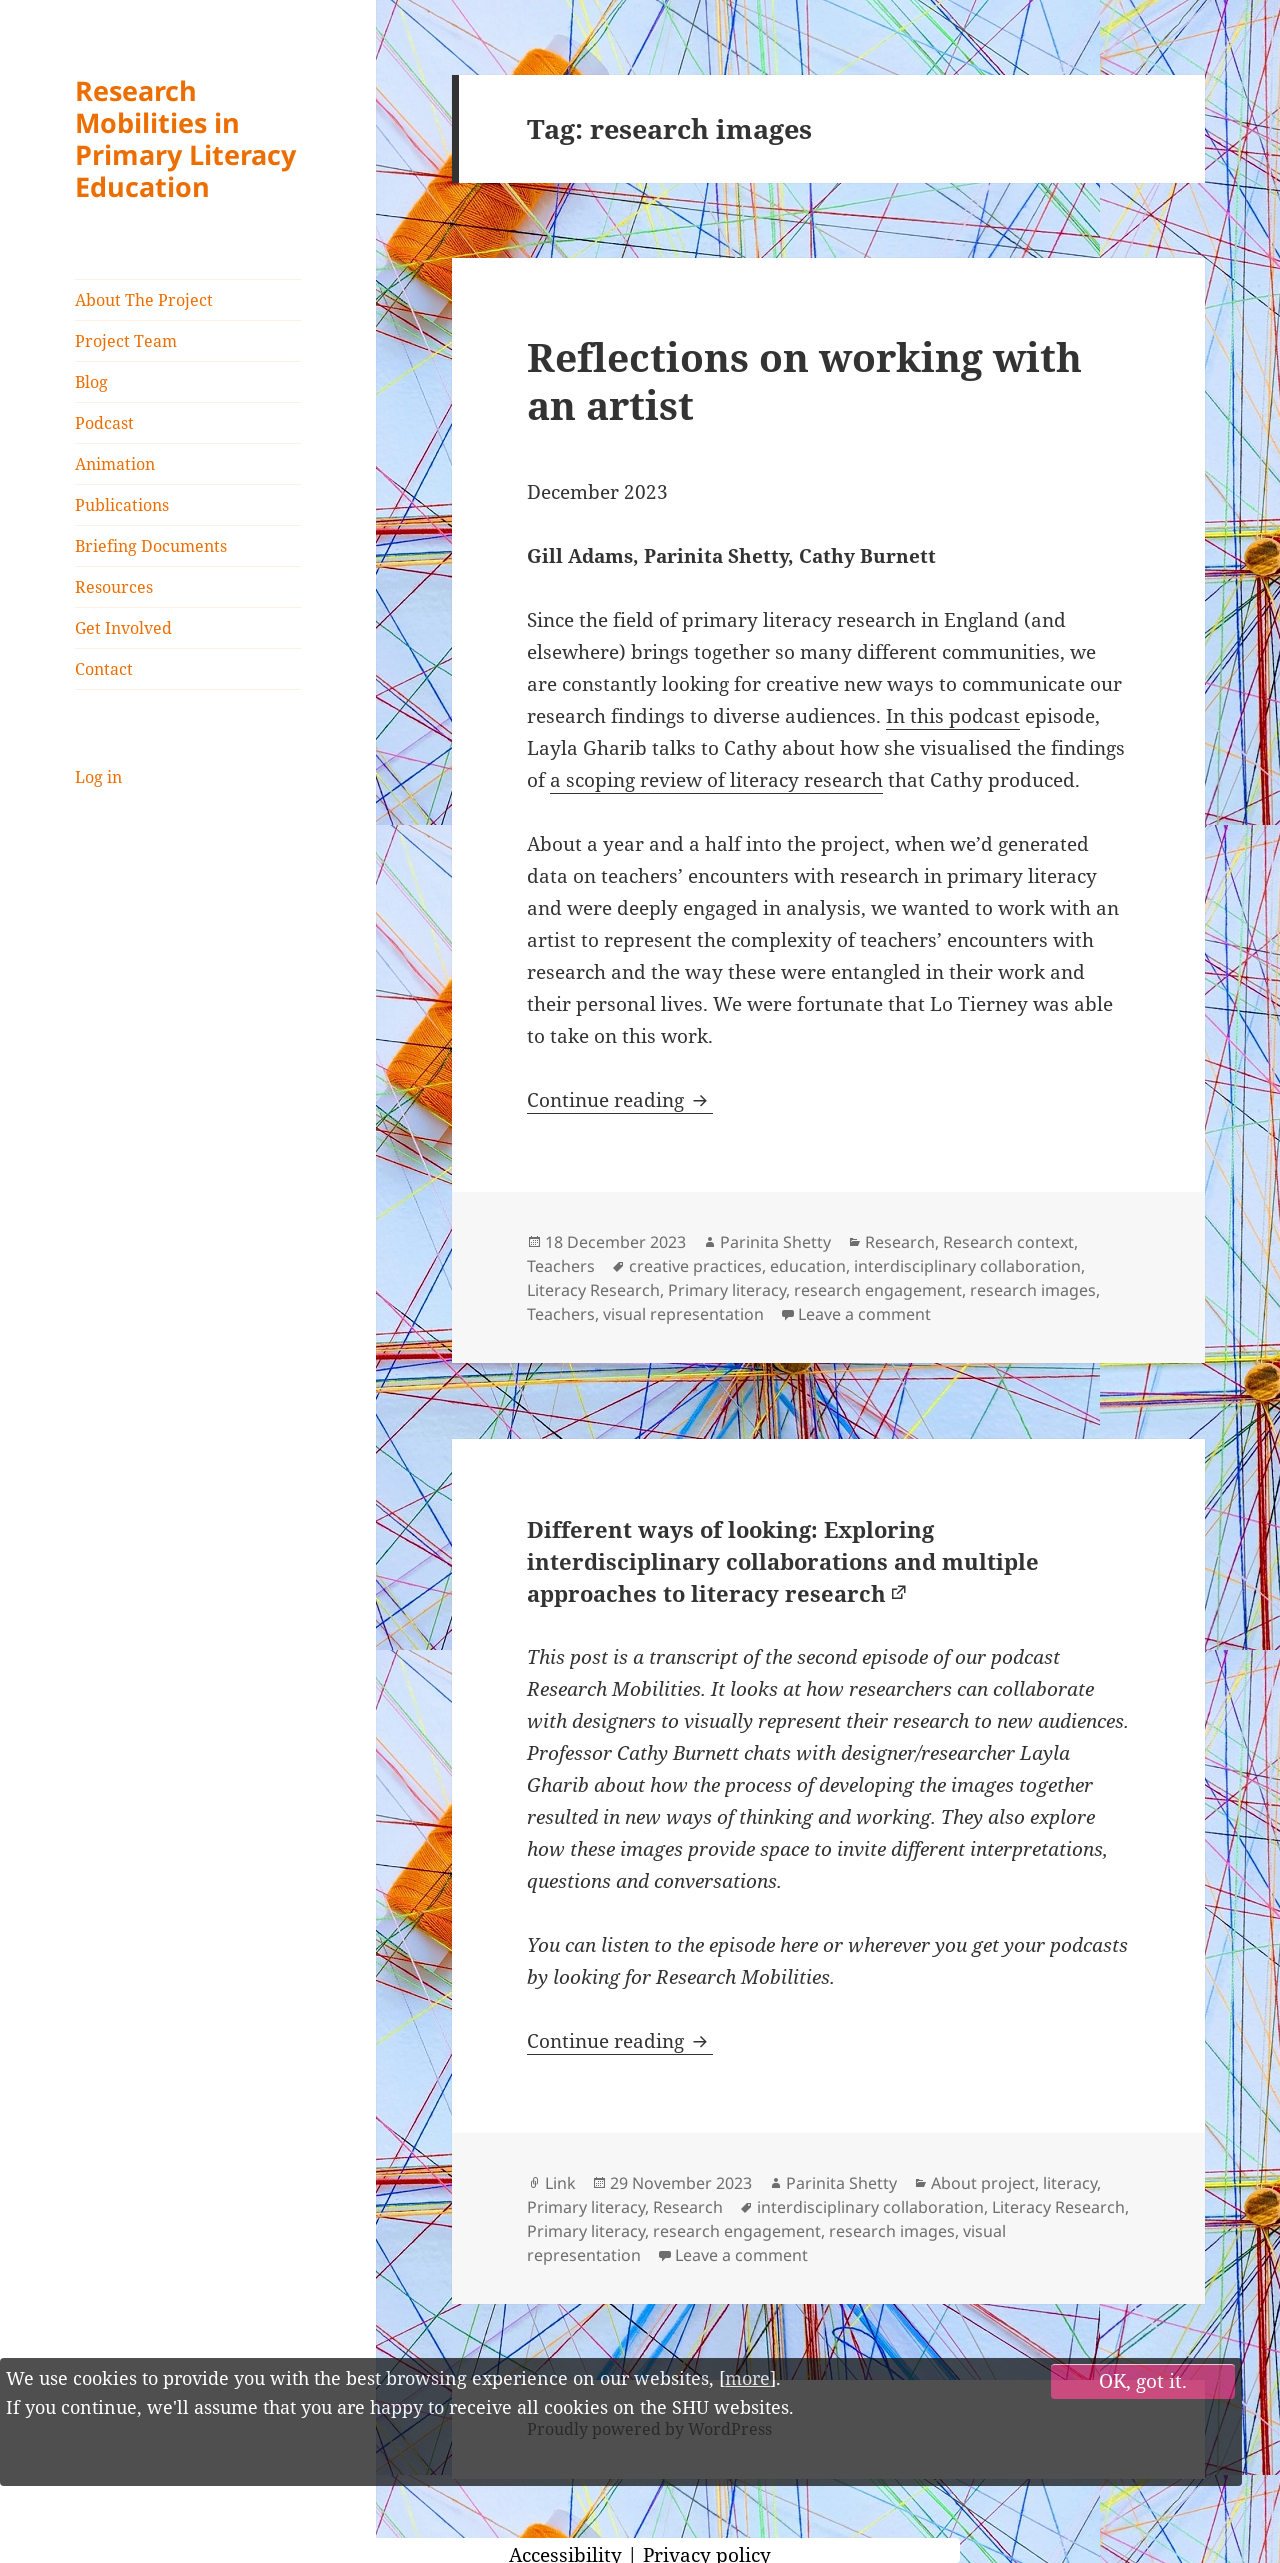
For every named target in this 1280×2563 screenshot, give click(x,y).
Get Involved (123, 628)
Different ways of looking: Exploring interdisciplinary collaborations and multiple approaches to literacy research (783, 1561)
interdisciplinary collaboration (967, 1266)
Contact (104, 669)
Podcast (104, 423)
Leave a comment (864, 1314)
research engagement (878, 1290)
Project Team (126, 341)
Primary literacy (727, 1290)
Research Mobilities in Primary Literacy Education (185, 138)
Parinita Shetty (775, 1242)
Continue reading (620, 1100)
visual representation (683, 1314)
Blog (91, 382)
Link (560, 2183)
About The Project (144, 300)
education (808, 1266)
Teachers (561, 1266)
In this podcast (953, 716)
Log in (98, 777)
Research (900, 1242)
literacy (1070, 2183)
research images (1033, 1290)
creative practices (695, 1266)
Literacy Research (593, 1290)
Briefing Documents (151, 546)
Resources (114, 587)
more (747, 2378)
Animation (115, 464)
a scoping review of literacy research (716, 780)
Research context (1008, 1242)
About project (983, 2183)
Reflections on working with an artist (804, 380)
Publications (122, 505)
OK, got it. (1143, 2381)
